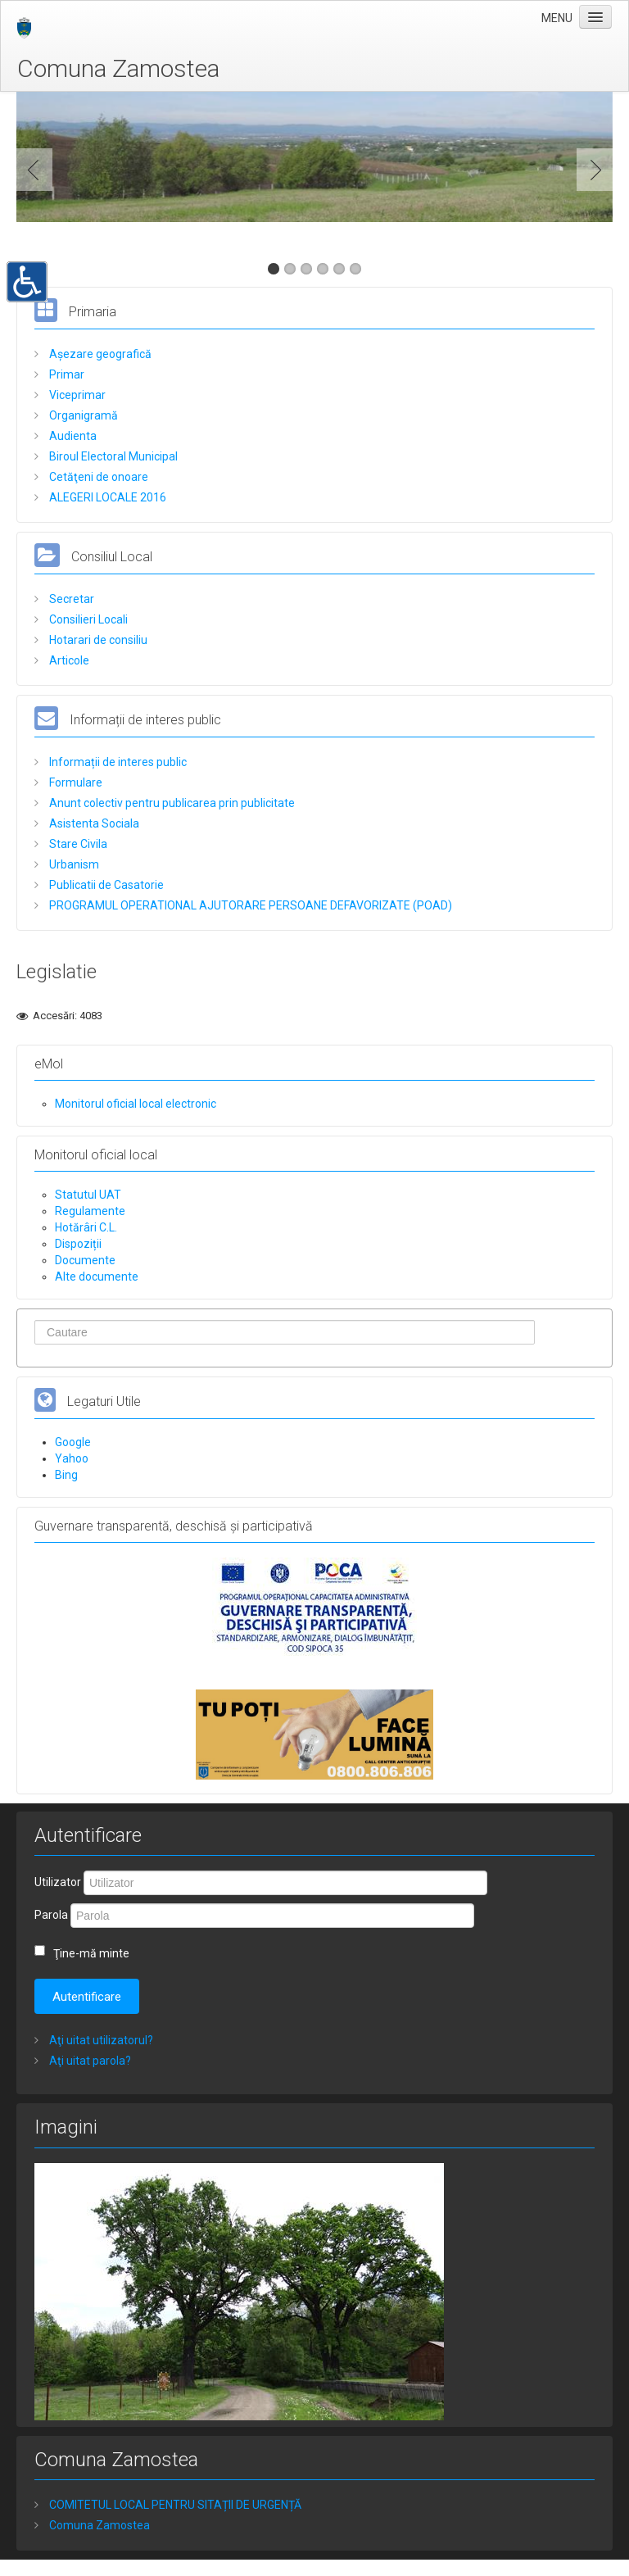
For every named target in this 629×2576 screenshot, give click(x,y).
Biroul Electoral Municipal (112, 456)
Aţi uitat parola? (89, 2060)
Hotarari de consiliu (97, 639)
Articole (68, 660)
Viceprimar (76, 394)
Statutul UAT (88, 1194)
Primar (65, 374)
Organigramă (82, 415)
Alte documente (96, 1276)
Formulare (74, 782)
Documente (85, 1260)
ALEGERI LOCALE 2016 (106, 497)
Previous (37, 169)
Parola (51, 1914)
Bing (66, 1474)
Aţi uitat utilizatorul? (100, 2040)
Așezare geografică (99, 354)
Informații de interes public (117, 762)
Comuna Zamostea (118, 68)
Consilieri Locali (87, 619)
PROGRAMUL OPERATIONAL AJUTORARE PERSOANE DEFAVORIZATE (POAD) (249, 905)
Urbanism (73, 864)
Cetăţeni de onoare (97, 476)
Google (73, 1442)
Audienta (72, 435)
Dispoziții (78, 1243)
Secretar (70, 598)
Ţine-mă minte (91, 1953)
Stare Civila (77, 843)
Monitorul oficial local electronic (135, 1103)
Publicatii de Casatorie (105, 884)
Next (591, 169)
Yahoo (71, 1458)
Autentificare (86, 1996)
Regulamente (90, 1211)
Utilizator (57, 1882)
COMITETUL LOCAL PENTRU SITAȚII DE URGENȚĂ (174, 2504)
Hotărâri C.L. (86, 1227)
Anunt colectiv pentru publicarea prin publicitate (171, 803)
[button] (27, 280)
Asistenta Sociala (93, 823)
